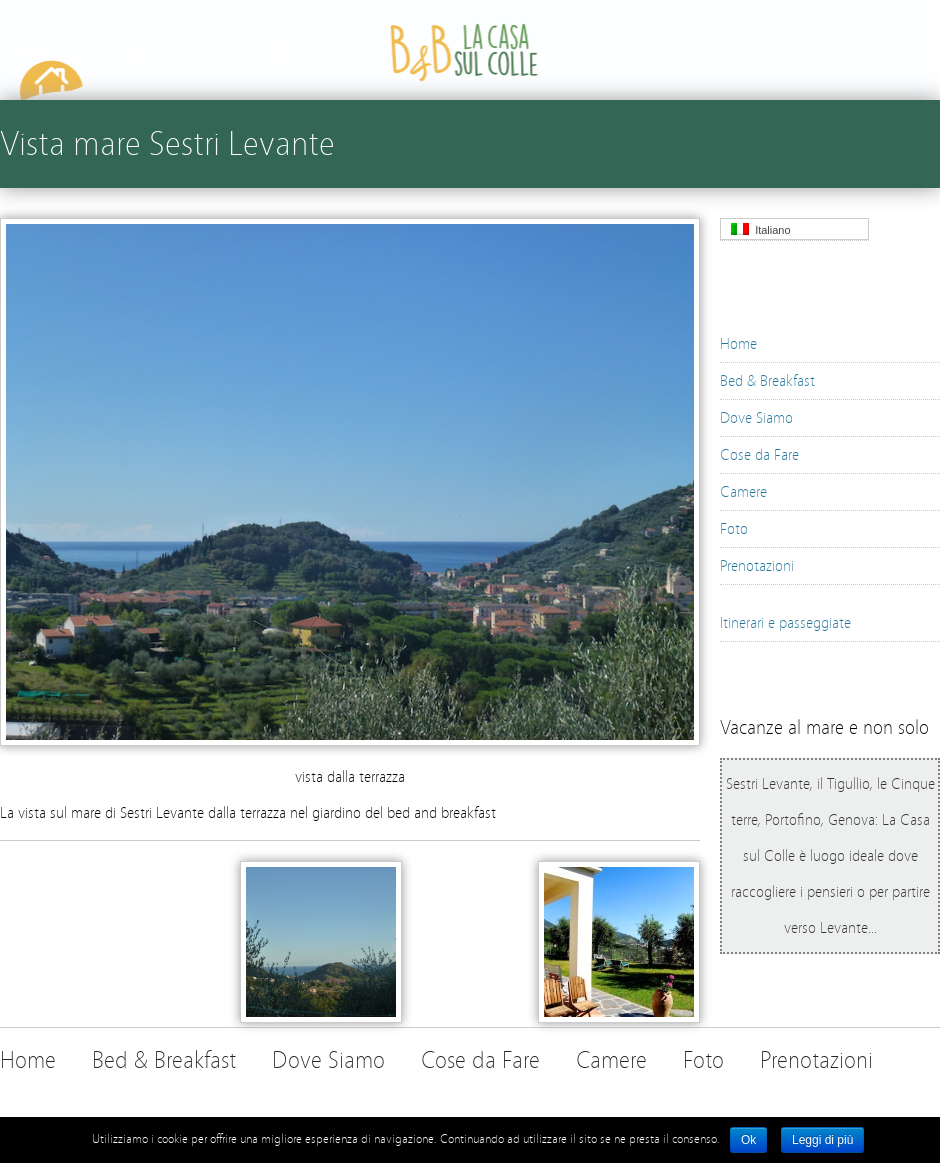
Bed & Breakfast (767, 381)
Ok (748, 1140)
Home (738, 344)
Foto (734, 529)
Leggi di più (822, 1140)
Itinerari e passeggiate (785, 623)
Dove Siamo (756, 418)
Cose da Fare (759, 455)
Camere (743, 492)
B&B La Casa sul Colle (147, 49)
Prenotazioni (757, 566)
